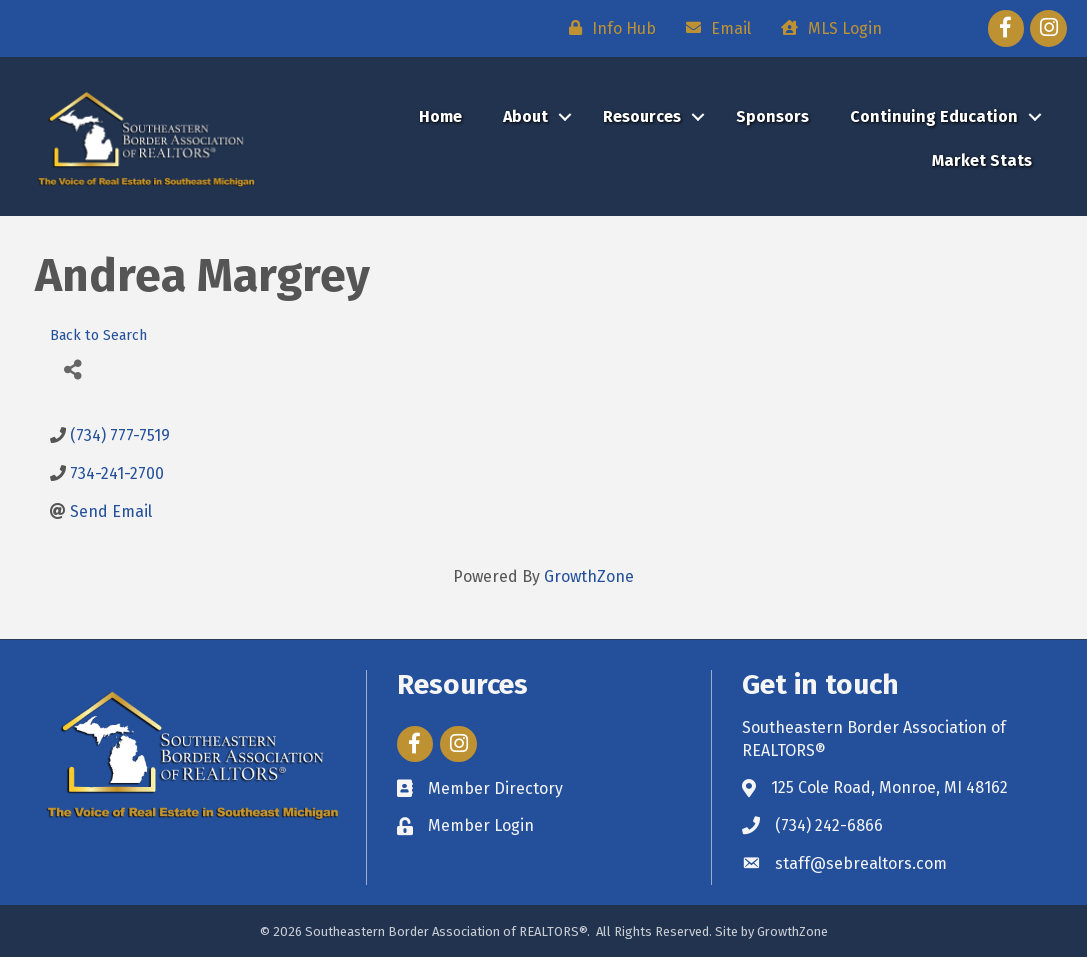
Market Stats (982, 160)
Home (440, 116)
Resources (642, 116)
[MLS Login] (826, 28)
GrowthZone (589, 576)
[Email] (713, 28)
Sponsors (772, 116)
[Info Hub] (607, 28)
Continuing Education (934, 116)
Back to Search (98, 335)
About (525, 116)
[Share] (72, 369)
